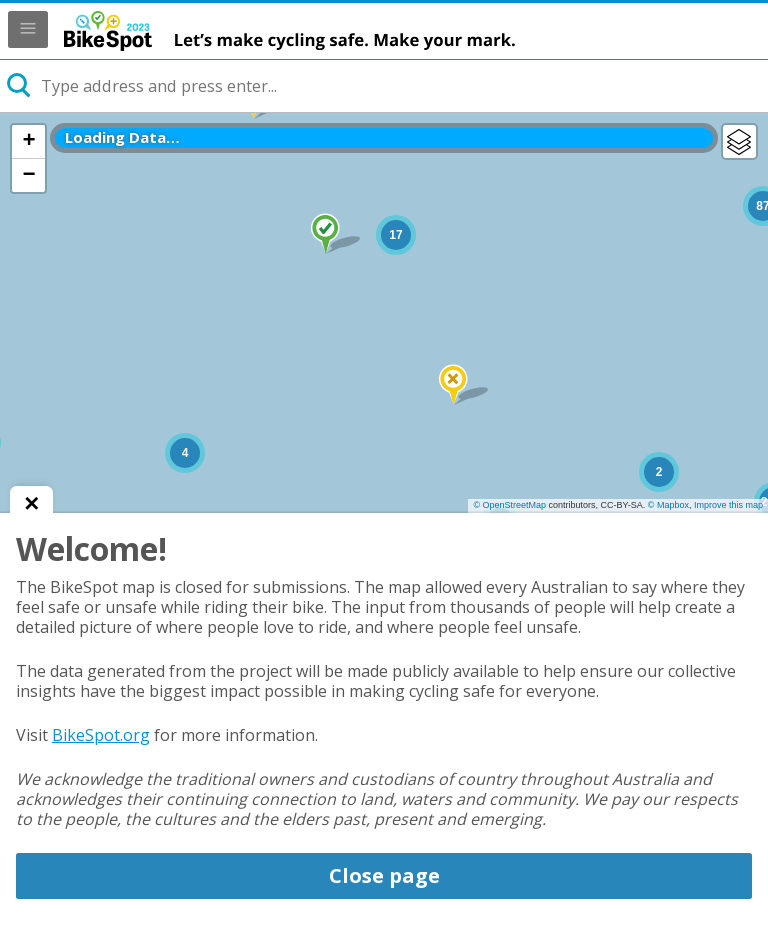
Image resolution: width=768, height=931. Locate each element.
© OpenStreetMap (509, 505)
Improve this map (728, 505)
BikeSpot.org (101, 735)
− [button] (28, 175)
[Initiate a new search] (20, 86)
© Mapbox (668, 505)
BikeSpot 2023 (334, 31)
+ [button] (28, 141)
